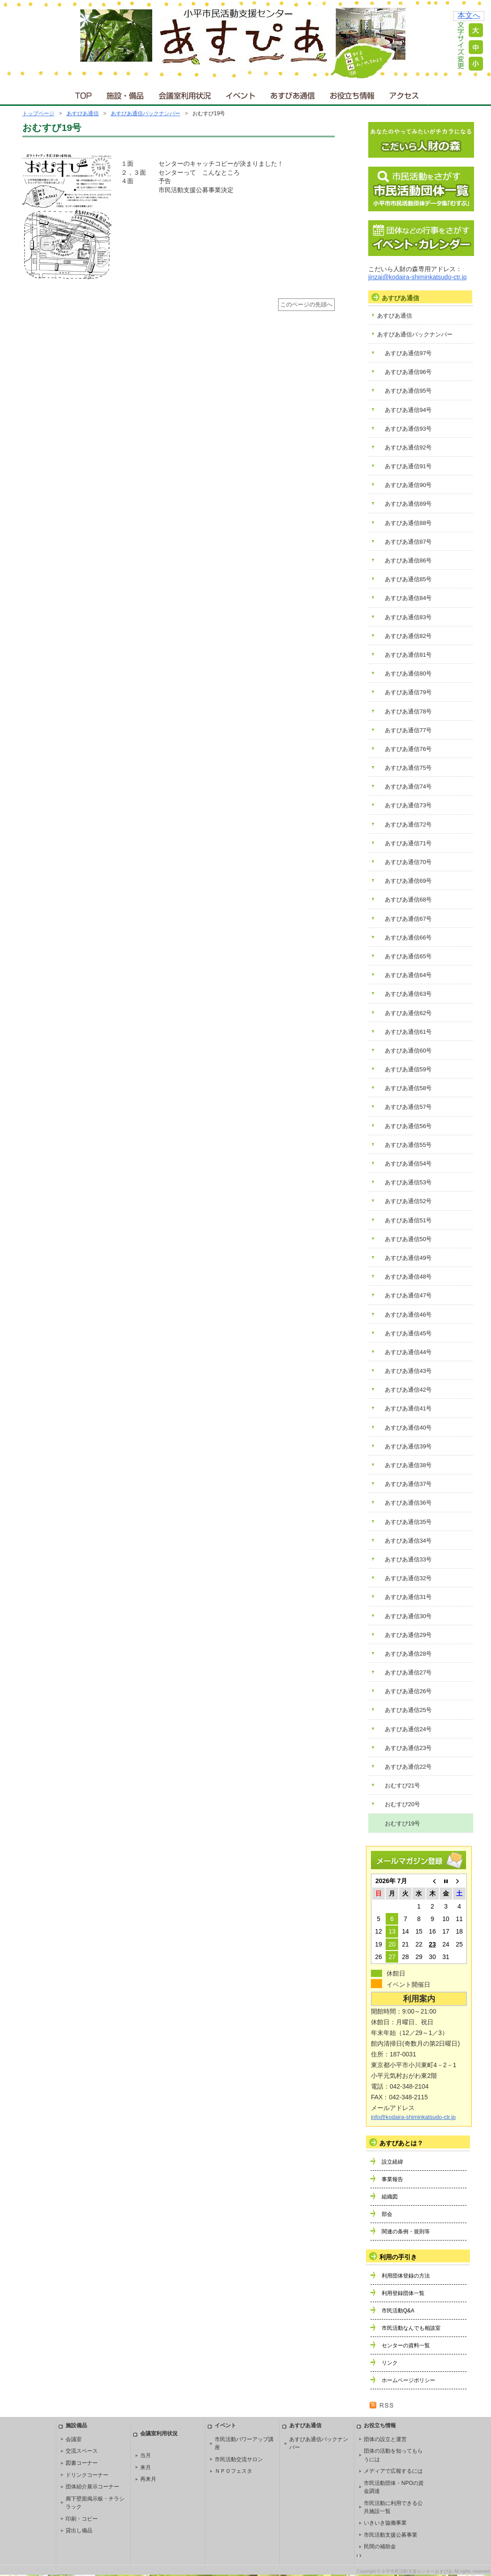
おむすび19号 (402, 1823)
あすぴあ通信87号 (408, 541)
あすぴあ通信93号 (408, 428)
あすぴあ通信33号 (408, 1559)
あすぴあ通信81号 (408, 654)
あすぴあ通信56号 (408, 1126)
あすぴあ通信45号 (408, 1333)
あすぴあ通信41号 (408, 1408)
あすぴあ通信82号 (408, 636)
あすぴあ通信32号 (408, 1578)
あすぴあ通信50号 (408, 1239)
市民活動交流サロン (239, 2459)
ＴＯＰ (81, 93)
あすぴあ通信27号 (408, 1672)
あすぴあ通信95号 (408, 390)
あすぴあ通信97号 (408, 353)
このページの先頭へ (306, 305)
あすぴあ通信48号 (408, 1276)
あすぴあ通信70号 (408, 862)
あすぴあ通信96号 (408, 372)
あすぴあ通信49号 (408, 1257)
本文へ (469, 15)
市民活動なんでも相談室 (411, 2328)
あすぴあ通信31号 (408, 1597)
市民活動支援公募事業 (390, 2535)
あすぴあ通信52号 (408, 1201)
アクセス (405, 93)
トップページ (38, 113)
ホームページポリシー (408, 2380)
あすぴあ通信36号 (408, 1502)
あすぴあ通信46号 (408, 1314)
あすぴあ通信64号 (408, 975)
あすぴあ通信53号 (408, 1182)
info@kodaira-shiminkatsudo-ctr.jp (413, 2117)
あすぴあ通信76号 (408, 749)
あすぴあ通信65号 (408, 956)
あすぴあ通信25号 (408, 1710)
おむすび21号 (402, 1785)
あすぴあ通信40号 (408, 1427)
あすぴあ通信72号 (408, 824)
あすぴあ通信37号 (408, 1484)
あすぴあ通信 (292, 93)
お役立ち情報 (352, 93)
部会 (387, 2214)
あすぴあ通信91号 (408, 466)
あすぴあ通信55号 (408, 1144)
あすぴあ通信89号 (408, 503)
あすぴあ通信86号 (408, 560)
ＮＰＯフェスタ (233, 2471)
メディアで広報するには (393, 2471)
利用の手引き (398, 2257)
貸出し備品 (79, 2530)
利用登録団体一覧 (403, 2293)
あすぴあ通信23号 (408, 1748)
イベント (241, 93)
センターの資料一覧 (406, 2345)
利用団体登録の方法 (406, 2276)
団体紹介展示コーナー (92, 2487)
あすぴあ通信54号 (408, 1163)
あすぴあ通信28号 (408, 1653)
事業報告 (392, 2179)
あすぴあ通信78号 (408, 711)
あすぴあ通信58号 (408, 1088)
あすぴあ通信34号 (408, 1540)
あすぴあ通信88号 (408, 523)
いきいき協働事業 (385, 2523)
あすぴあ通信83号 (408, 617)
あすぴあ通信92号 (408, 447)
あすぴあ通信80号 (408, 673)
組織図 (390, 2197)
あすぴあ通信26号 (408, 1691)
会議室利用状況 (185, 93)
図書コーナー (82, 2463)
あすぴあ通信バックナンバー (145, 113)
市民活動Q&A (398, 2310)
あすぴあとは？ (401, 2143)
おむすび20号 (402, 1804)
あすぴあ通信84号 (408, 598)
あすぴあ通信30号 (408, 1616)
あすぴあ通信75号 (408, 767)
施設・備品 (126, 93)
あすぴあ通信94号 (408, 410)
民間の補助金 (380, 2546)
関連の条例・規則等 (406, 2231)
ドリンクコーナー (87, 2475)
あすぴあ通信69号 (408, 880)
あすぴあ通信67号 (408, 918)
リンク (390, 2363)
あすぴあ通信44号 (408, 1352)
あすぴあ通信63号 (408, 993)
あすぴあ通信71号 (408, 843)
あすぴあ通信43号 (408, 1371)
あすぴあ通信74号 (408, 786)
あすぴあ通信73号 (408, 805)
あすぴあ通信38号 (408, 1465)
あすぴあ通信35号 (408, 1522)
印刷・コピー (82, 2519)
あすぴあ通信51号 (408, 1220)
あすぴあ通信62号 (408, 1013)
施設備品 (76, 2425)
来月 (145, 2467)
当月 (145, 2455)
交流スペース (82, 2451)
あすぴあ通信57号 (408, 1106)
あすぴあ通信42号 (408, 1389)
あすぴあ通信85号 (408, 579)
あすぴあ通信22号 (408, 1766)
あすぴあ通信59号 (408, 1069)
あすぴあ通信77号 (408, 730)
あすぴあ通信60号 (408, 1050)
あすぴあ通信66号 (408, 937)
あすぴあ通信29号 (408, 1635)
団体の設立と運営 (385, 2439)
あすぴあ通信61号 (408, 1031)
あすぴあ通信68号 (408, 899)
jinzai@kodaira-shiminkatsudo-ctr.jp (417, 277)
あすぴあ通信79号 (408, 692)
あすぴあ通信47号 (408, 1295)
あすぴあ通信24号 (408, 1729)
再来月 (148, 2479)
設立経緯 (392, 2162)
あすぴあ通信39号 (408, 1446)
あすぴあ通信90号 (408, 485)
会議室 (74, 2439)
